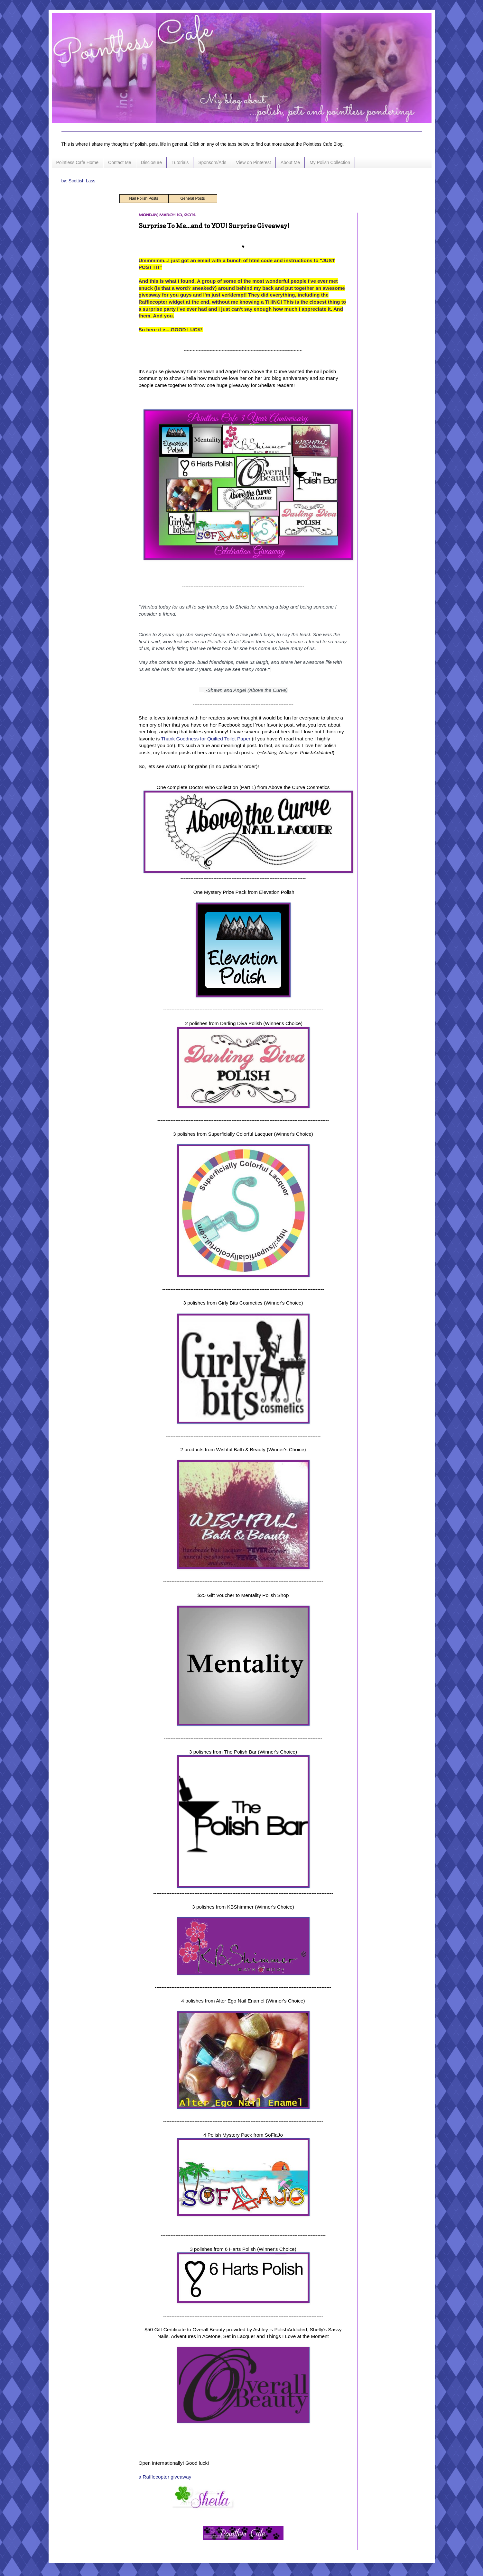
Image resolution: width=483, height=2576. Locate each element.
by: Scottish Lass (78, 180)
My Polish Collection (330, 162)
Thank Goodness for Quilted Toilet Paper (205, 738)
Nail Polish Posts (143, 198)
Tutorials (180, 162)
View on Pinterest (253, 162)
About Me (290, 162)
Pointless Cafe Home (77, 162)
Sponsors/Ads (212, 162)
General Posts (192, 198)
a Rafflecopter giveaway (165, 2477)
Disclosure (151, 162)
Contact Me (119, 162)
